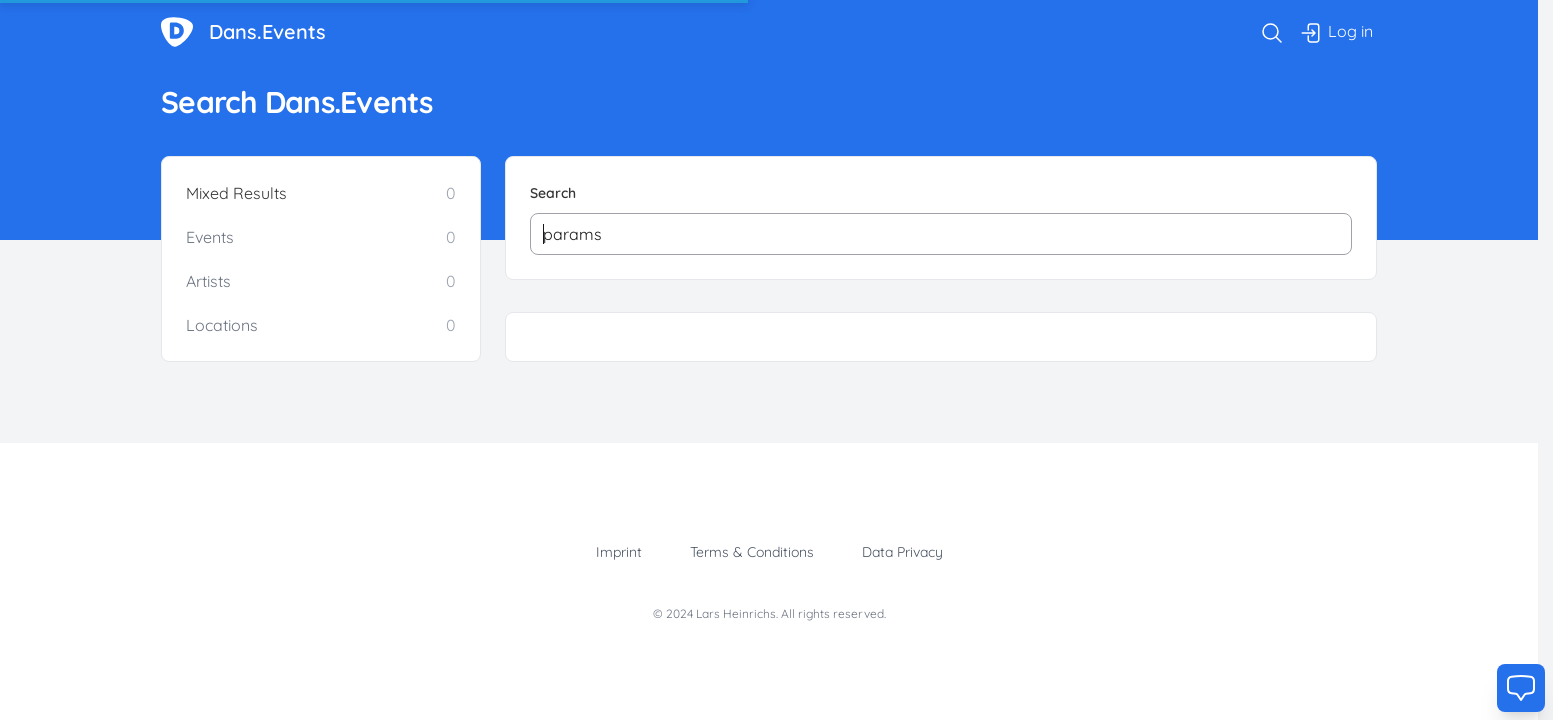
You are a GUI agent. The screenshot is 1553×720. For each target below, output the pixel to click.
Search (553, 193)
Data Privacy (902, 552)
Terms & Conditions (752, 552)
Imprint (619, 552)
